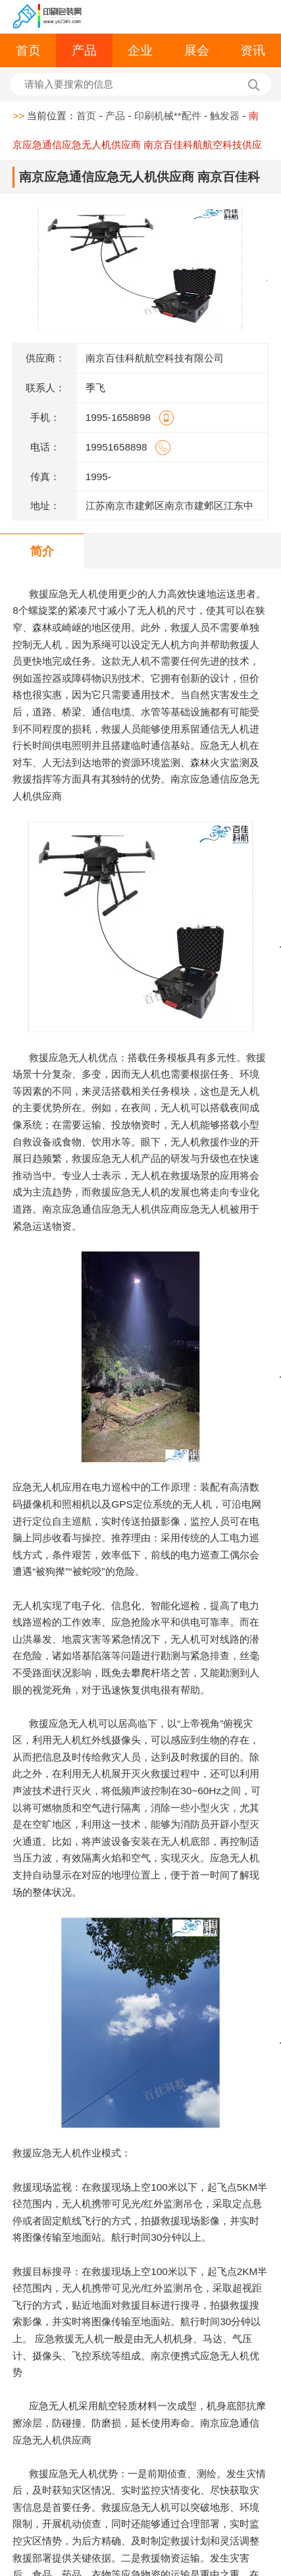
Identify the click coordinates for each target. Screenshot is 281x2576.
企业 (140, 50)
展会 (196, 50)
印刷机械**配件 (167, 115)
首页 (28, 50)
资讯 (252, 50)
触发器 (225, 115)
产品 (84, 50)
